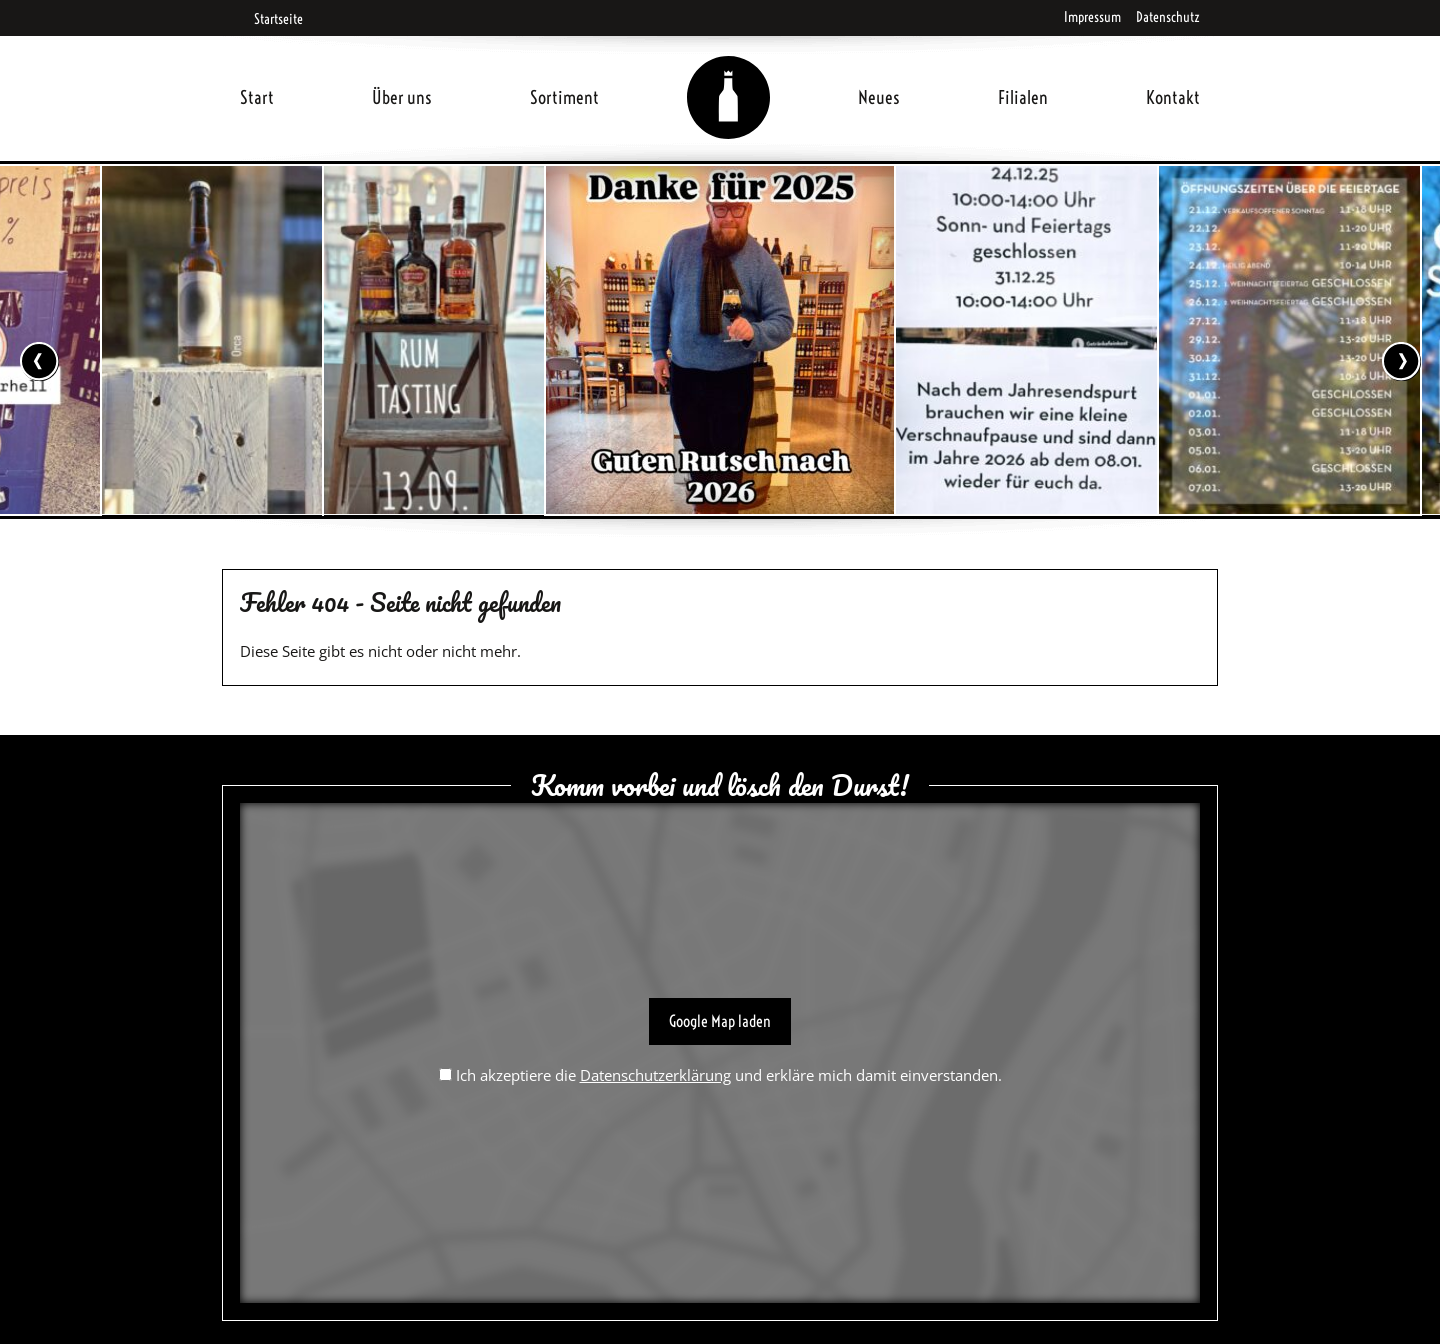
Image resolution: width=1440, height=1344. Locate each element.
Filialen (1023, 97)
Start (257, 97)
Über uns (402, 97)
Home (729, 73)
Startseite (271, 19)
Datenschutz (1168, 17)
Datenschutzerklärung (655, 1075)
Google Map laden (720, 1021)
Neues (879, 97)
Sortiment (564, 97)
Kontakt (1173, 97)
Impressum (1092, 17)
